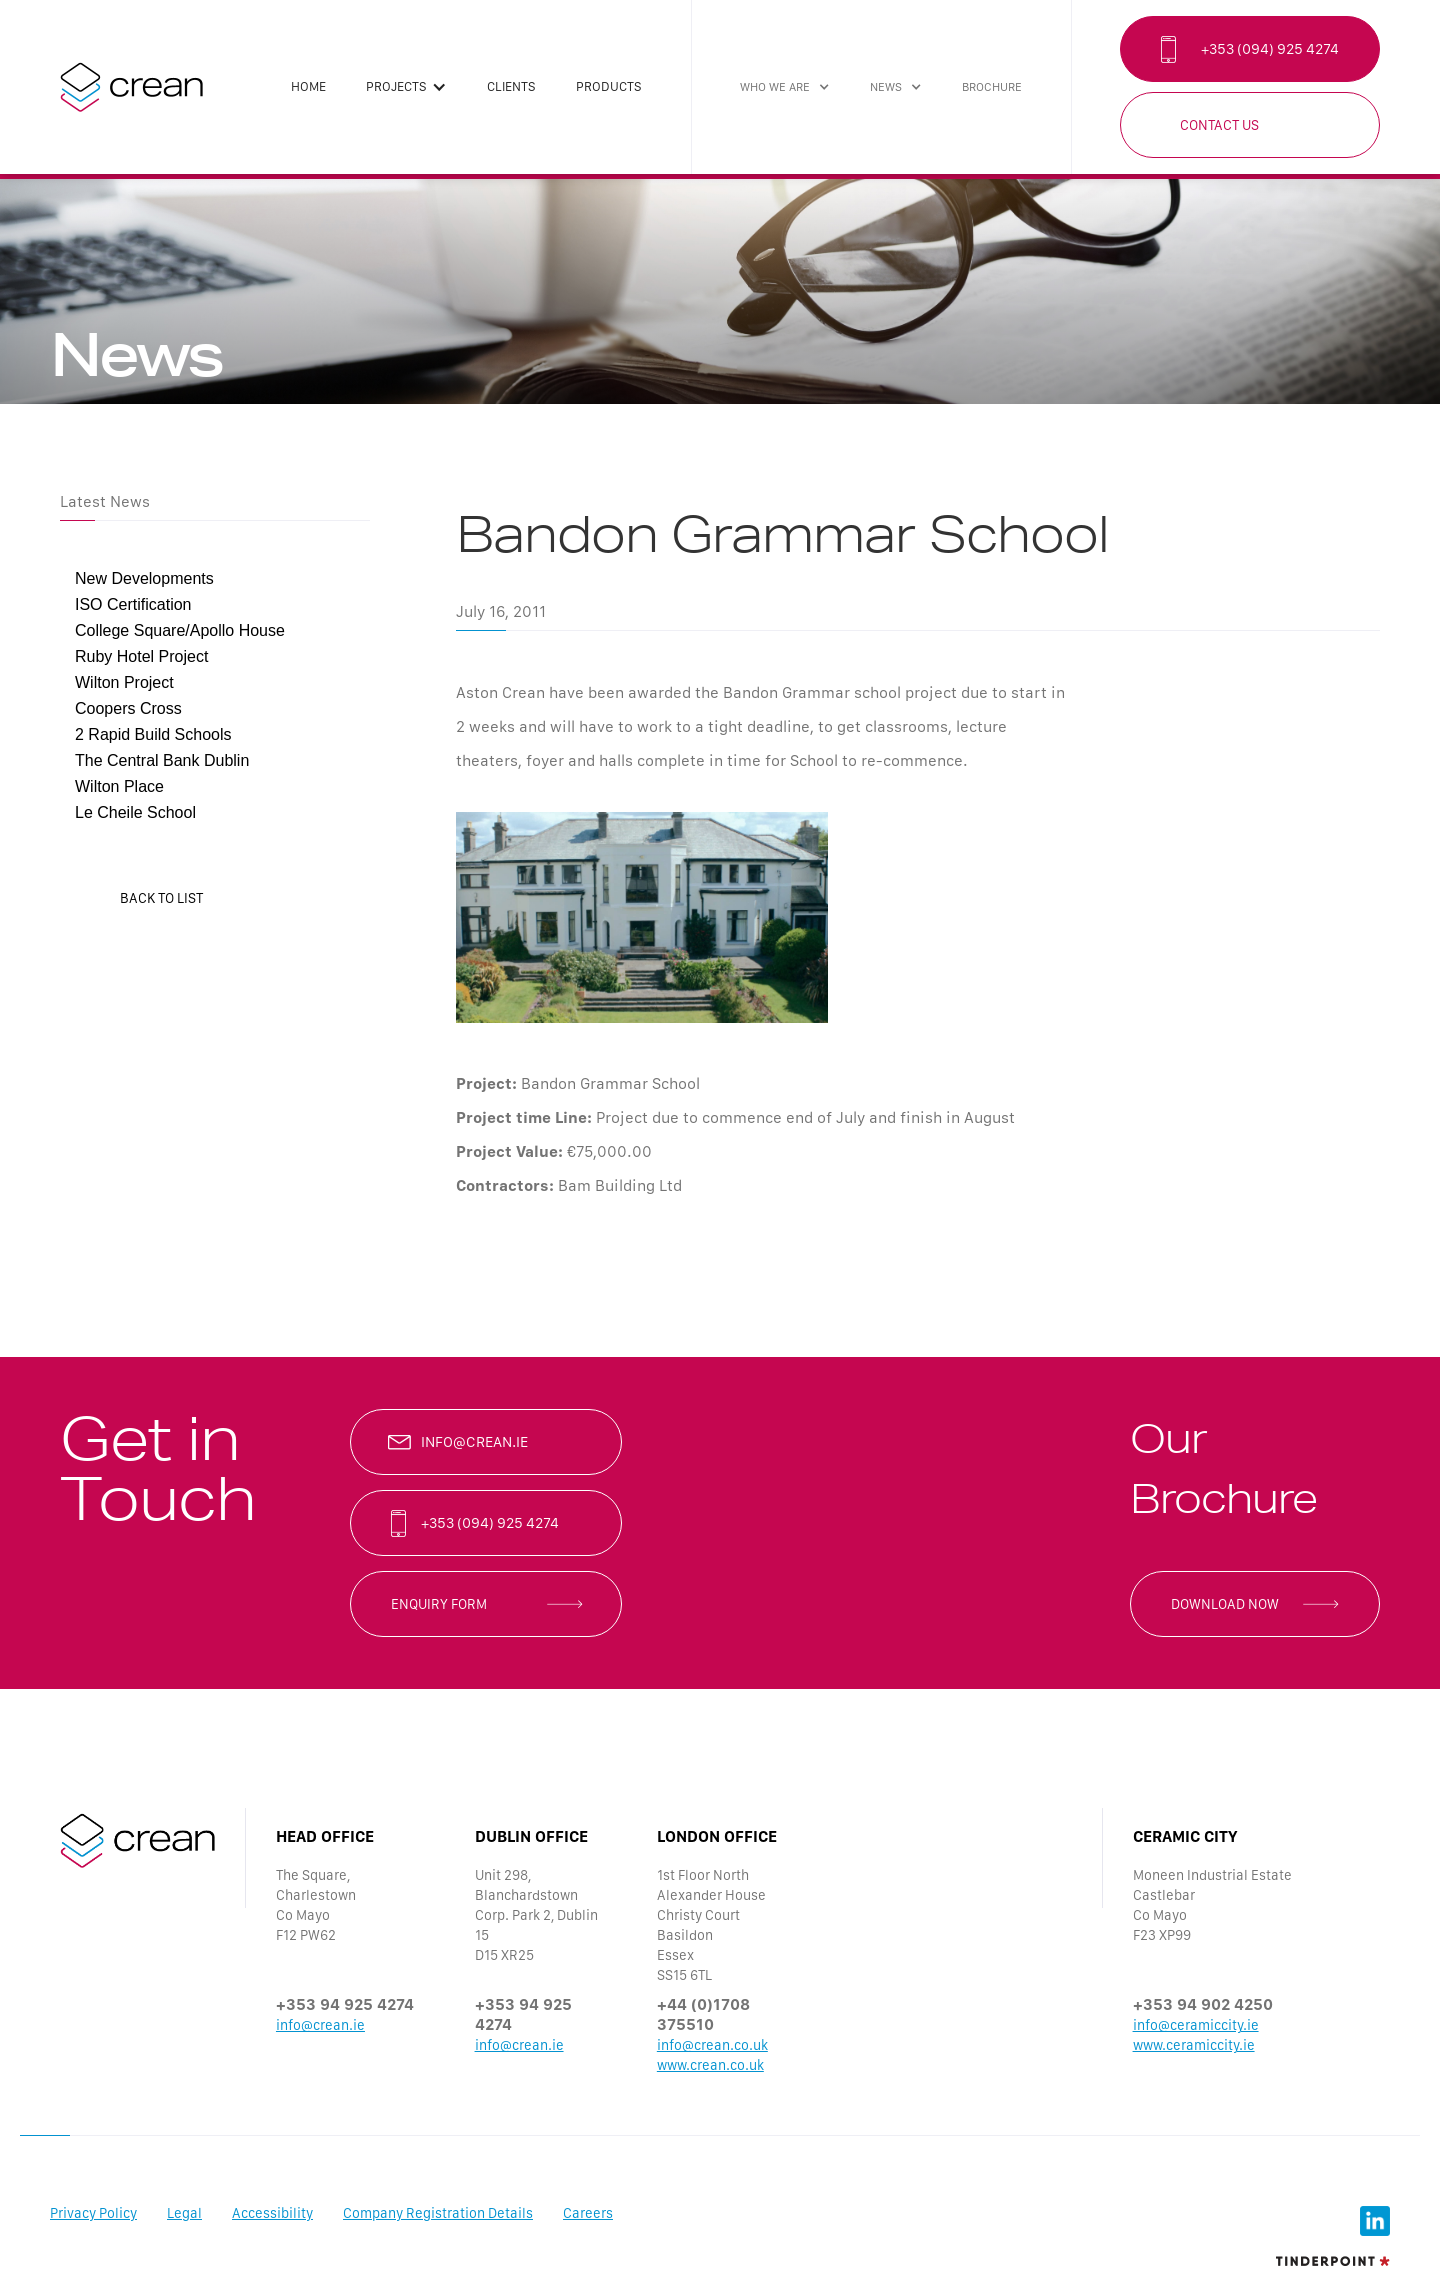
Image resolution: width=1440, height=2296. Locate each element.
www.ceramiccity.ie (1194, 2045)
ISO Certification (133, 604)
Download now (1225, 1604)
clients (511, 86)
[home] (131, 87)
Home (308, 86)
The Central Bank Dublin (162, 760)
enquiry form (439, 1604)
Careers (588, 2213)
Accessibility (272, 2213)
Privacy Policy (93, 2213)
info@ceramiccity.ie (1196, 2025)
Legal (184, 2213)
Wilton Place (119, 786)
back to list (161, 898)
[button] (406, 87)
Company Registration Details (438, 2213)
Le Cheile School (135, 812)
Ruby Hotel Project (141, 656)
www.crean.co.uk (710, 2065)
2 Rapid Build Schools (153, 734)
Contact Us (1219, 125)
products (609, 86)
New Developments (144, 578)
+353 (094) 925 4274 (1270, 49)
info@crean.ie (474, 1442)
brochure (992, 87)
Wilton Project (124, 682)
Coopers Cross (128, 708)
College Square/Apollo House (180, 630)
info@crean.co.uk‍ (712, 2045)
